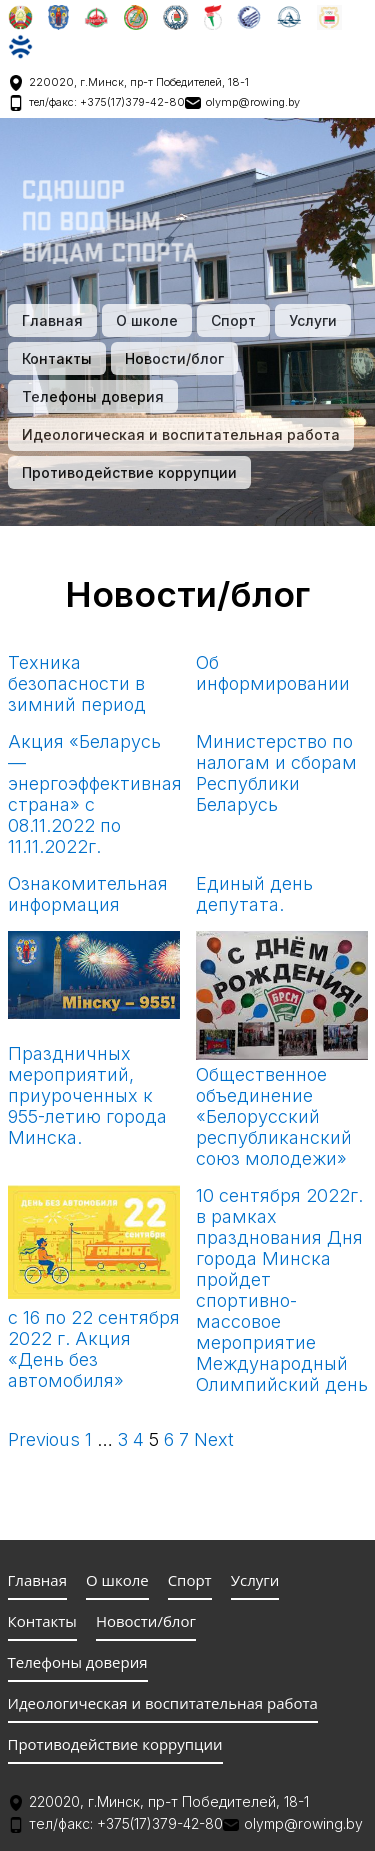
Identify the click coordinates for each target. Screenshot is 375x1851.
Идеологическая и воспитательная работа (181, 434)
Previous (44, 1439)
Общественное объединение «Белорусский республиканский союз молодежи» (274, 1116)
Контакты (57, 358)
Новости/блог (174, 358)
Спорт (233, 320)
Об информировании (273, 673)
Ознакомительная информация (88, 894)
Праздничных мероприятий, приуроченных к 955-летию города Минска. (87, 1095)
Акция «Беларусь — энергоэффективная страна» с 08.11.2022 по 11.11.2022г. (95, 794)
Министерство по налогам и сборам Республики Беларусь (276, 773)
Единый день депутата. (254, 894)
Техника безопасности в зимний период (77, 683)
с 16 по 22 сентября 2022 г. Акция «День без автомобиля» (94, 1349)
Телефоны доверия (93, 396)
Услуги (313, 320)
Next (214, 1439)
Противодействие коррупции (129, 472)
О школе (147, 320)
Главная (52, 320)
